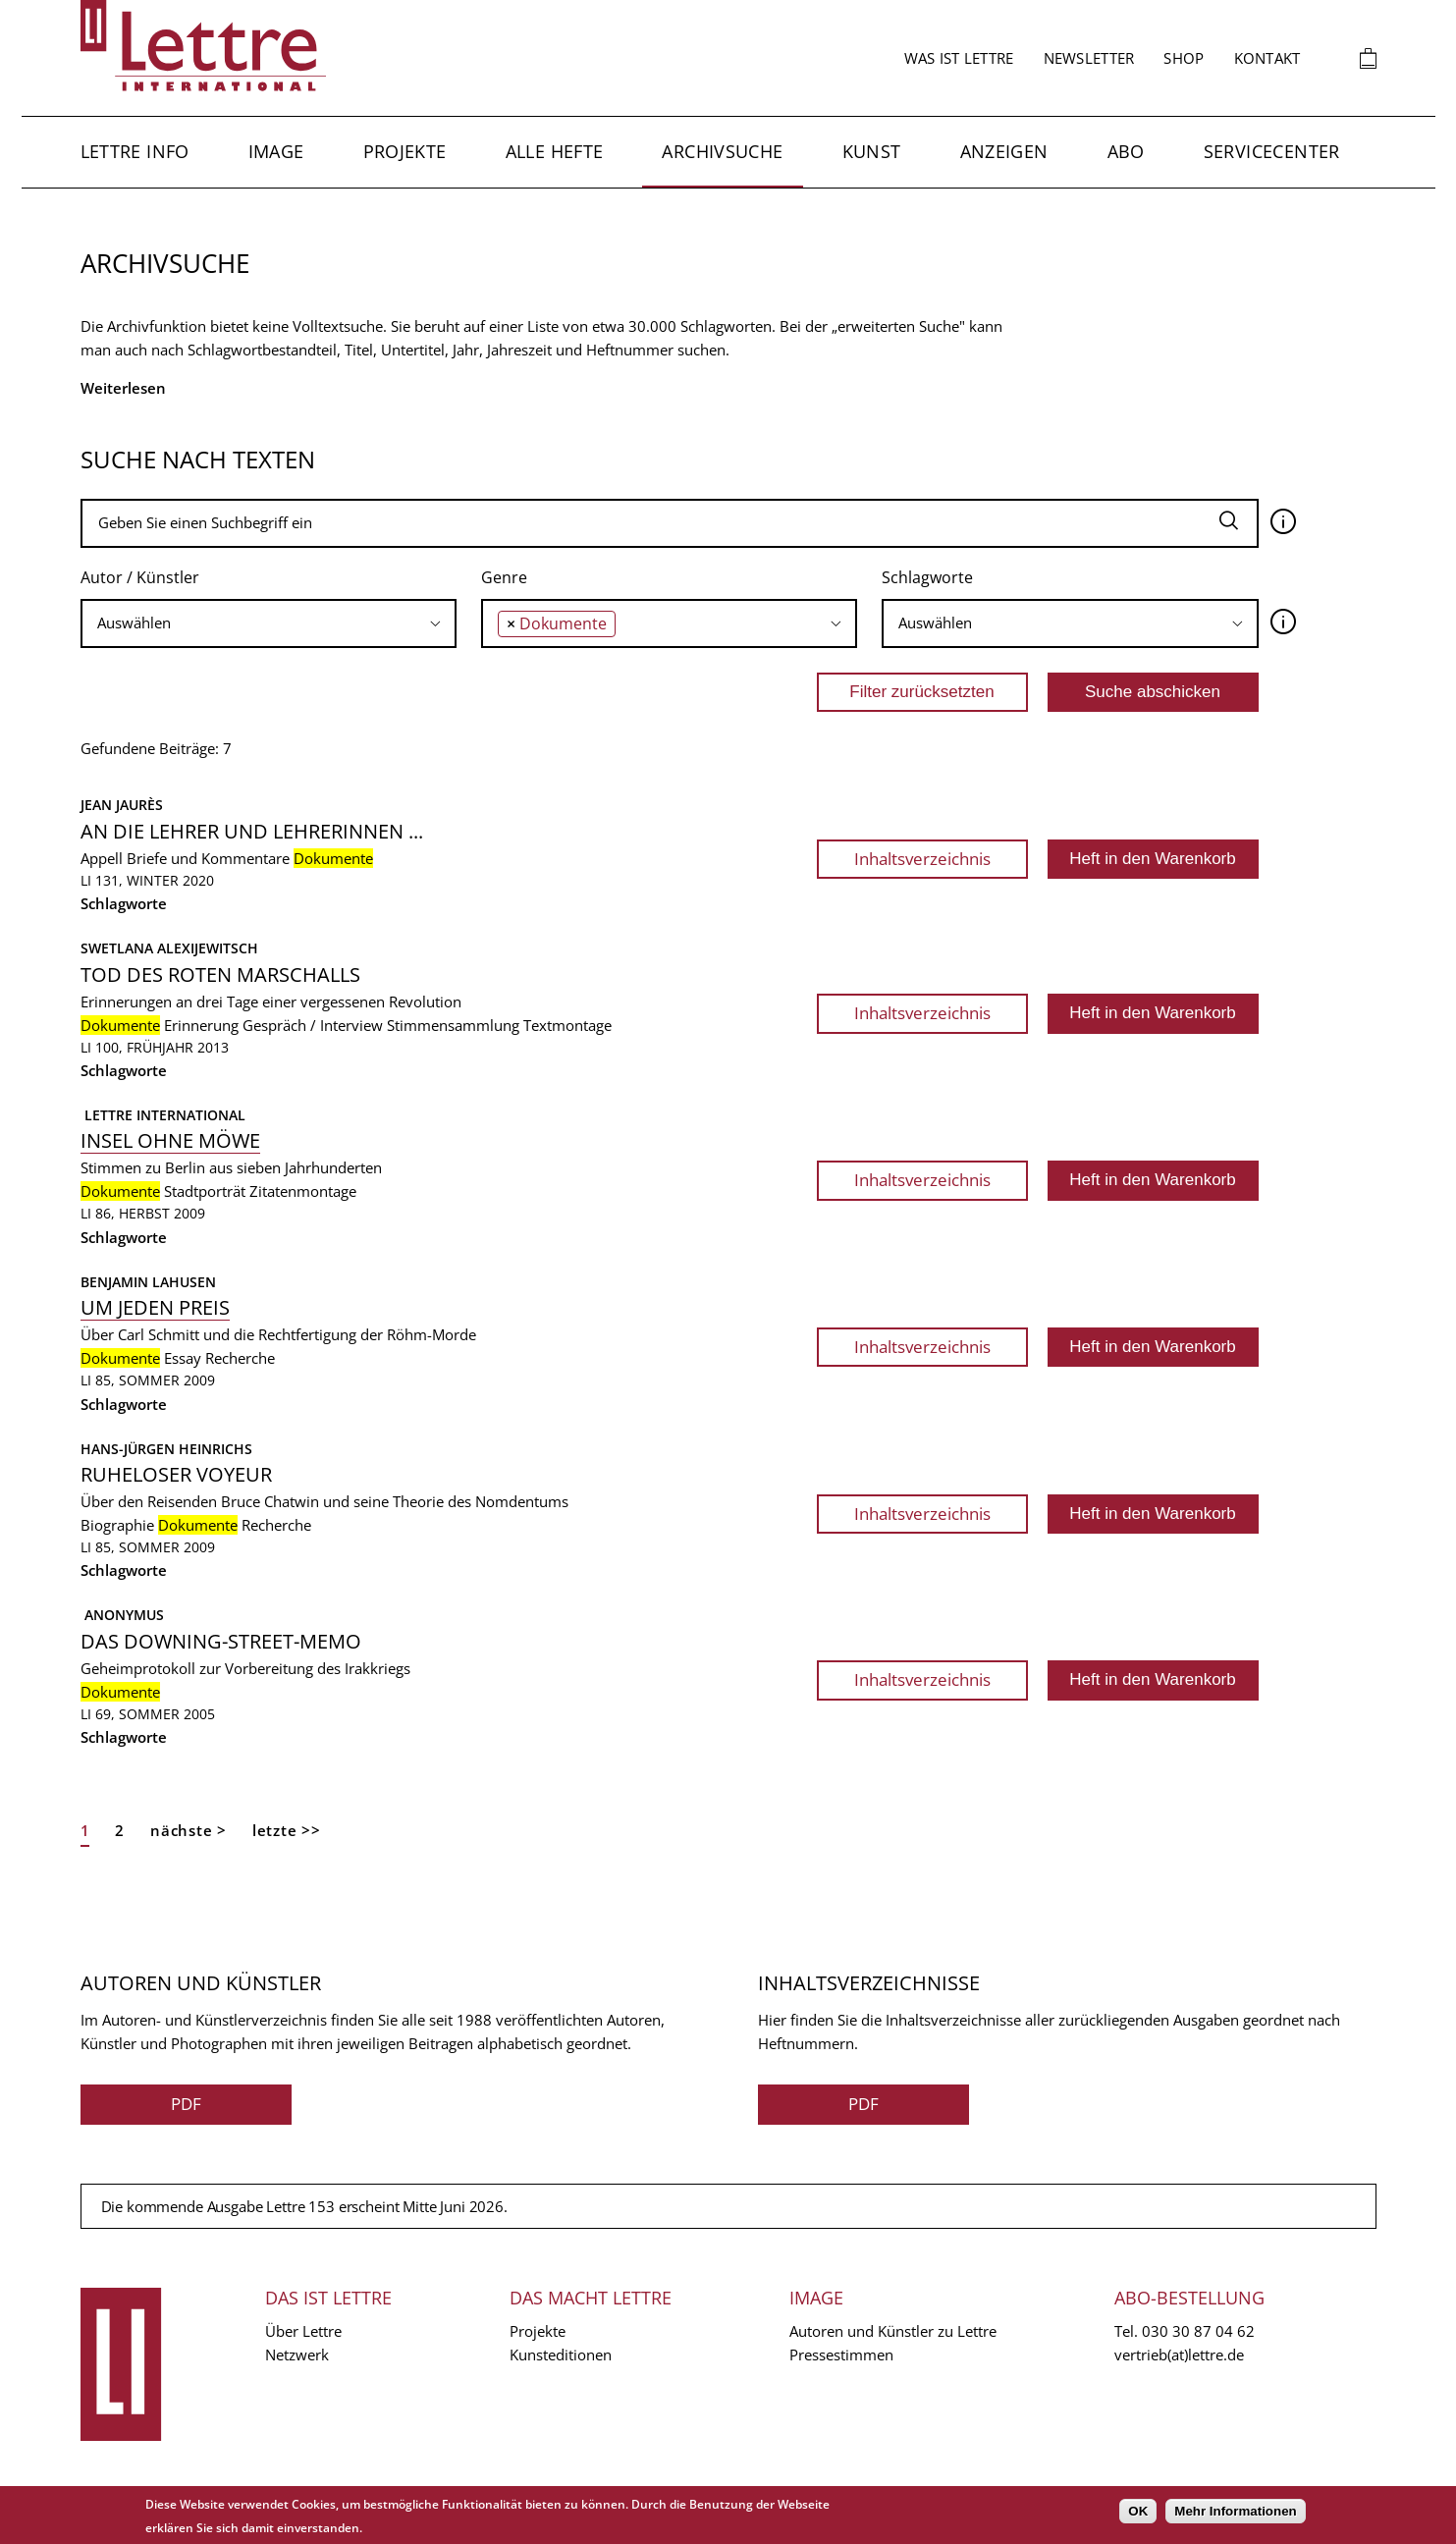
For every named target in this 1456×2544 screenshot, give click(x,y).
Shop (1183, 58)
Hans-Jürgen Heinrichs (166, 1448)
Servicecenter (1272, 151)
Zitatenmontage (302, 1191)
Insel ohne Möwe (170, 1140)
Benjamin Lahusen (148, 1281)
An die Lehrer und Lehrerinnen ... (252, 831)
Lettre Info (135, 151)
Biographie (117, 1525)
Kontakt (1267, 58)
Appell (102, 858)
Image (276, 151)
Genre (504, 577)
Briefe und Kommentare (208, 858)
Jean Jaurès (122, 804)
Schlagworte (927, 577)
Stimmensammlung (453, 1025)
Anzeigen (1004, 151)
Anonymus (122, 1614)
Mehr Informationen (1235, 2511)
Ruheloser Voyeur (176, 1474)
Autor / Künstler (140, 577)
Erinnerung (201, 1025)
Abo (1126, 151)
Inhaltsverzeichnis (922, 858)
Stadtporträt (204, 1191)
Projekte (405, 151)
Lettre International (163, 1115)
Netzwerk (297, 2354)
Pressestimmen (841, 2354)
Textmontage (567, 1025)
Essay (182, 1358)
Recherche (240, 1358)
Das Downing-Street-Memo (221, 1641)
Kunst (871, 151)
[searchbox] (268, 623)
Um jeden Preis (155, 1307)
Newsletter (1089, 58)
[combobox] (269, 623)
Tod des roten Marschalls (220, 974)
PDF (186, 2103)
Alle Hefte (555, 151)
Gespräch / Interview (313, 1025)
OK (1138, 2511)
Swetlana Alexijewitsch (169, 948)
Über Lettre (303, 2331)
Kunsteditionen (561, 2354)
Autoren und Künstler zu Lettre (893, 2331)
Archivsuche (722, 151)
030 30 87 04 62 (1198, 2331)
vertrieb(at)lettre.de (1179, 2354)
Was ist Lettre (959, 58)
